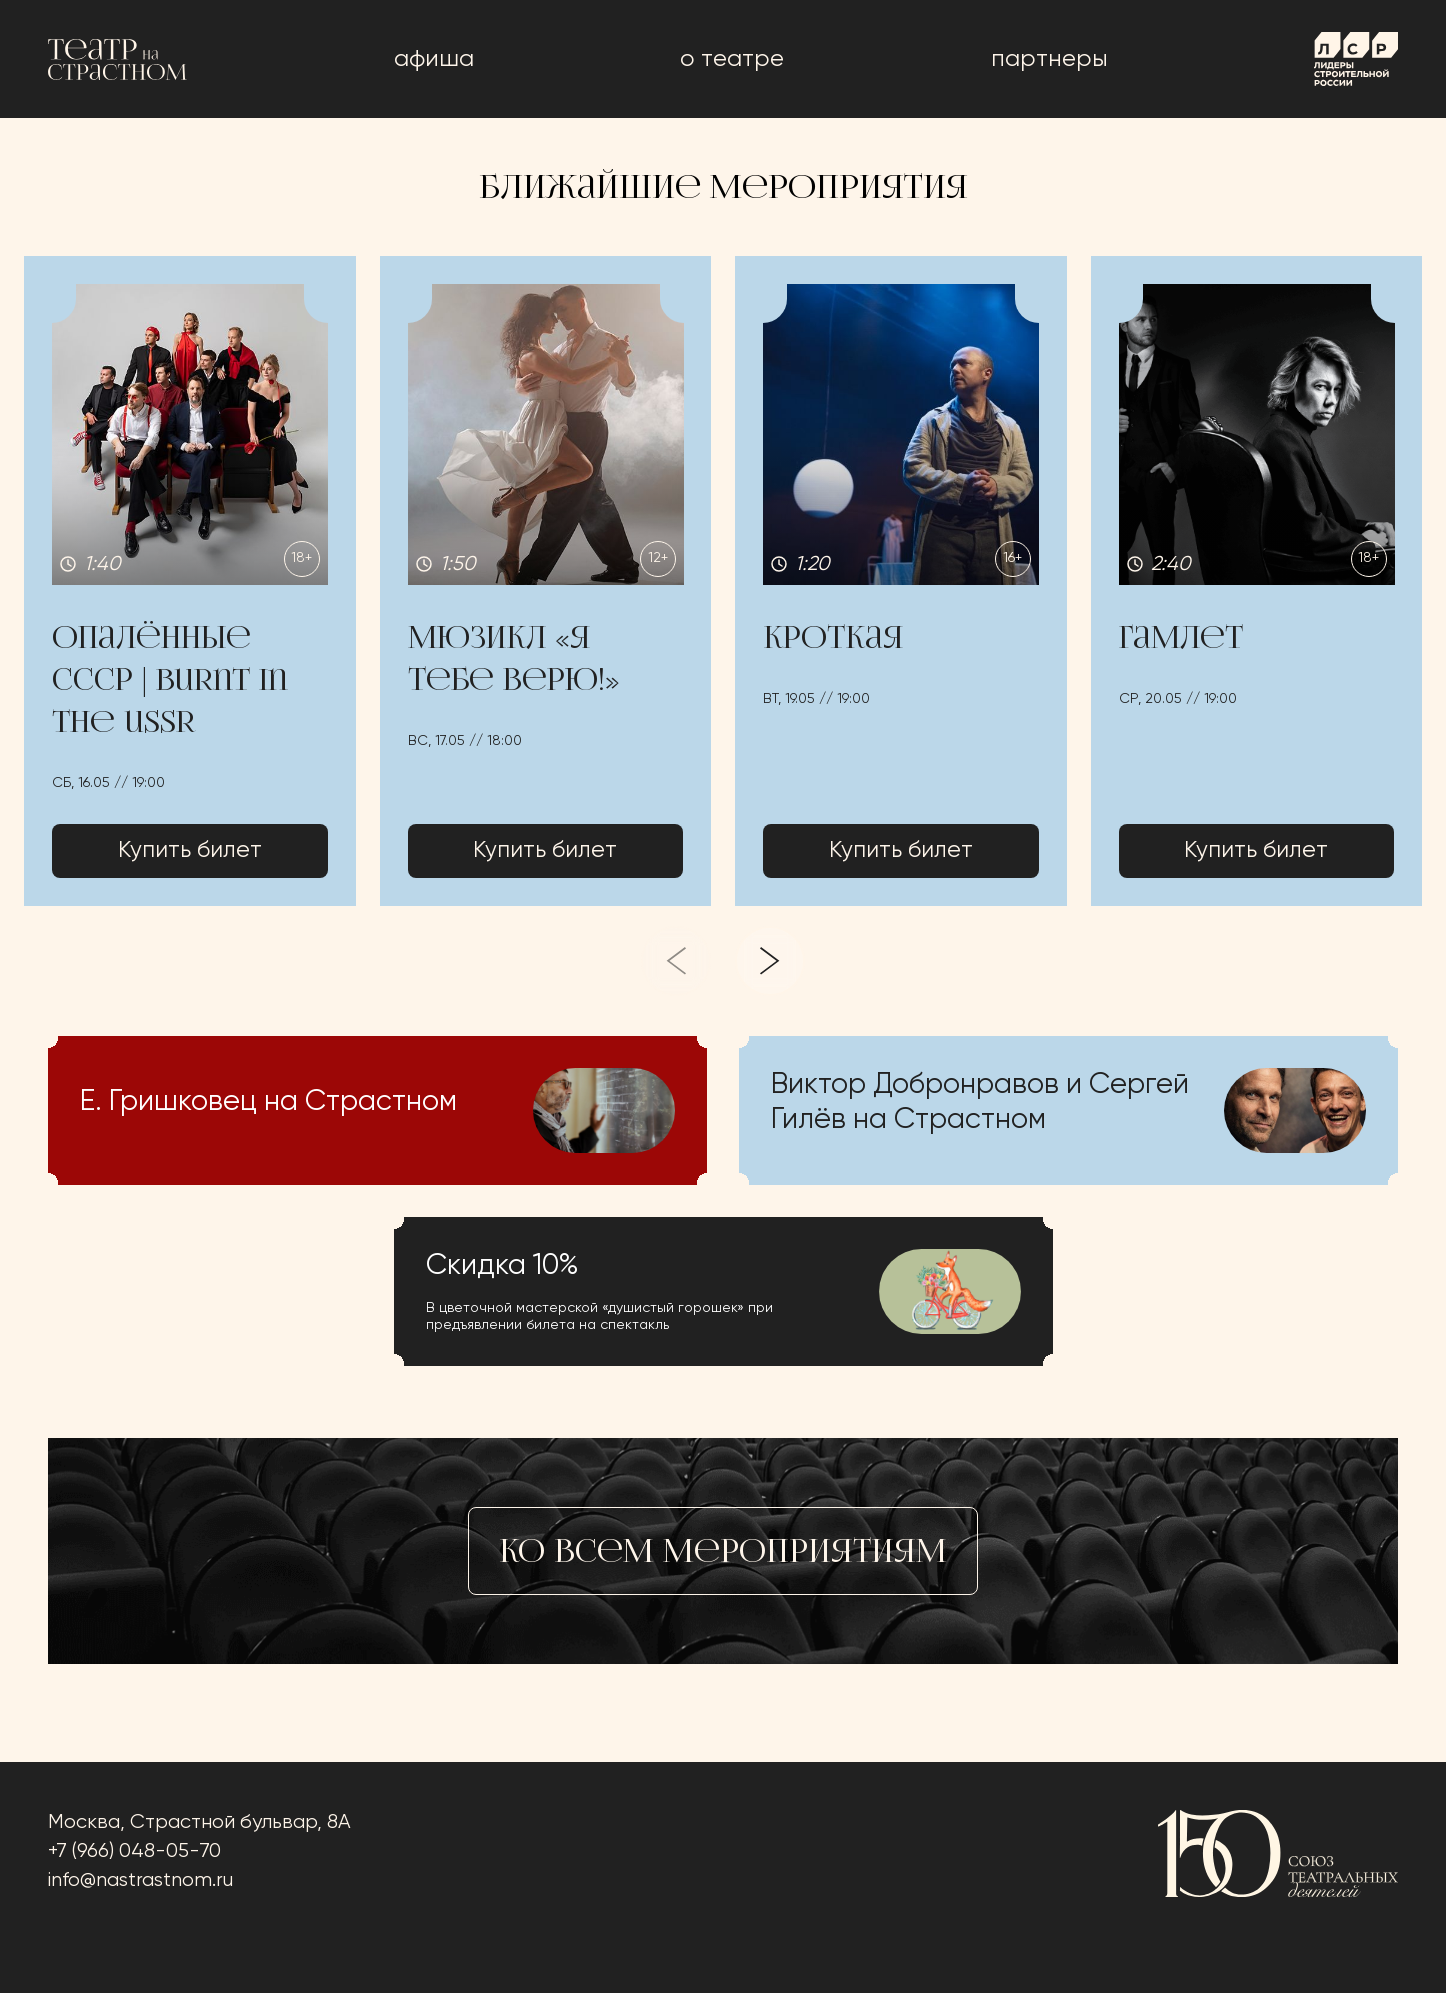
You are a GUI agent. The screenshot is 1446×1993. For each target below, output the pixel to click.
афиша (434, 59)
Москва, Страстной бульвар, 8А (199, 1822)
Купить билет (190, 852)
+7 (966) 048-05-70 (134, 1851)
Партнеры (1049, 59)
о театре (732, 59)
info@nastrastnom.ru (140, 1880)
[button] (190, 582)
